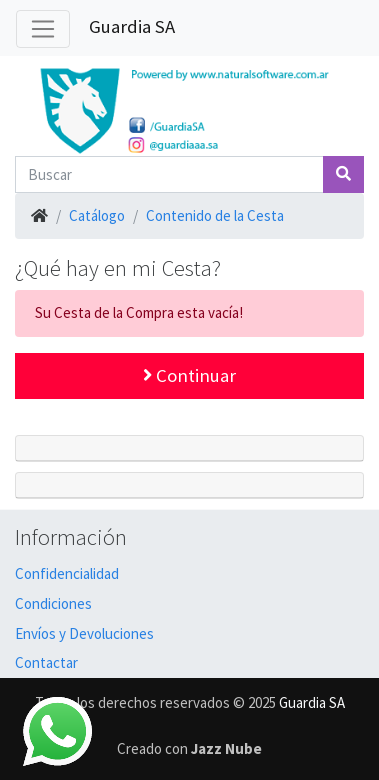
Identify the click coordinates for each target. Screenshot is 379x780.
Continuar (189, 375)
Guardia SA (132, 26)
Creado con (189, 748)
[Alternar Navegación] (43, 29)
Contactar (46, 662)
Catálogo (97, 215)
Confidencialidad (67, 573)
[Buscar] (169, 174)
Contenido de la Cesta (215, 215)
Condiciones (53, 603)
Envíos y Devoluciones (84, 633)
